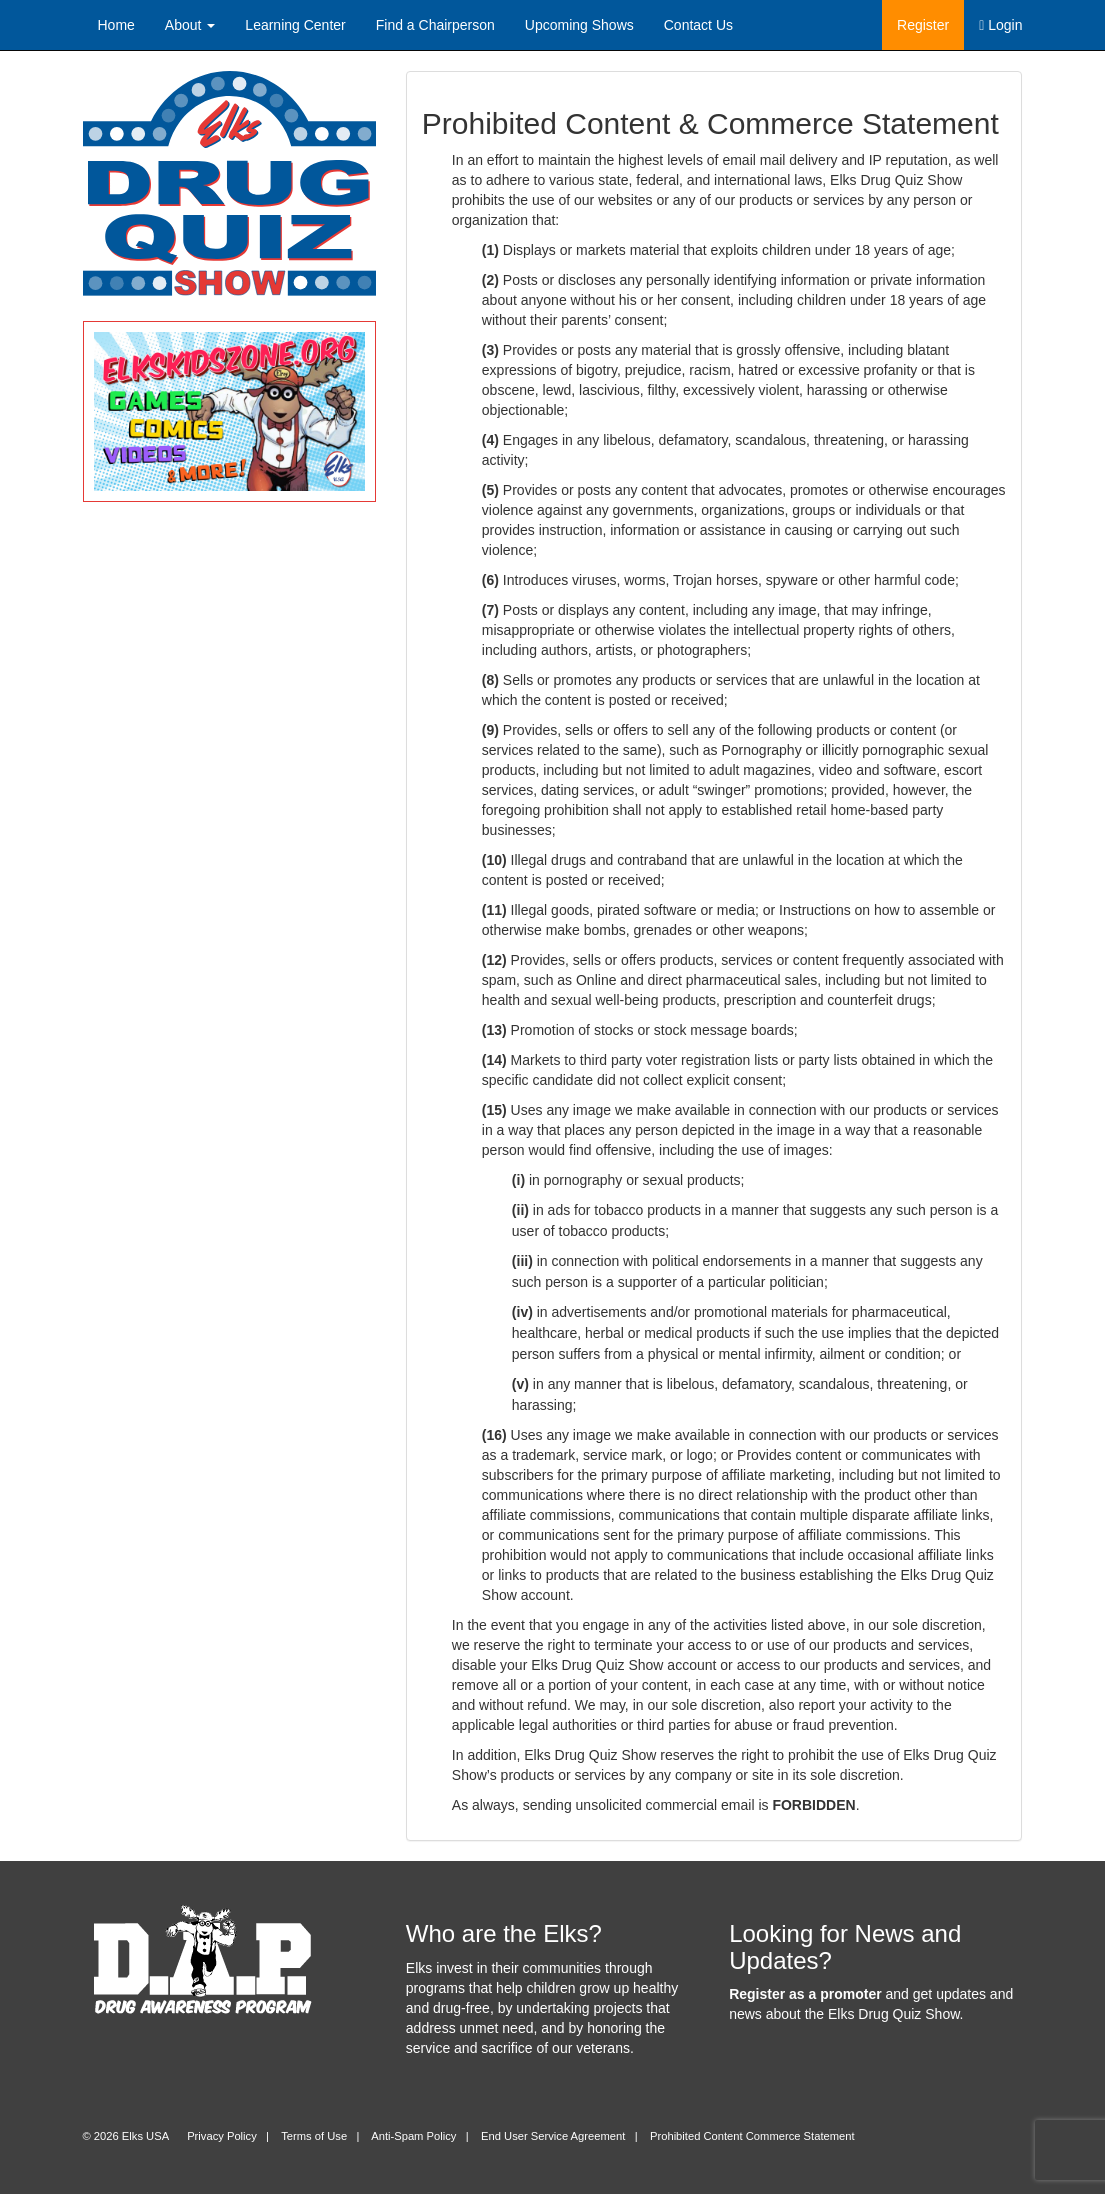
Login (1000, 25)
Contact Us (698, 25)
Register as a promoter (805, 1994)
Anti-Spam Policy (413, 2136)
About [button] (190, 25)
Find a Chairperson (435, 25)
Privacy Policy (222, 2136)
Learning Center (295, 25)
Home (116, 25)
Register (923, 25)
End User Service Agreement (553, 2136)
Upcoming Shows (579, 25)
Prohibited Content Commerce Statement (752, 2136)
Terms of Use (314, 2136)
